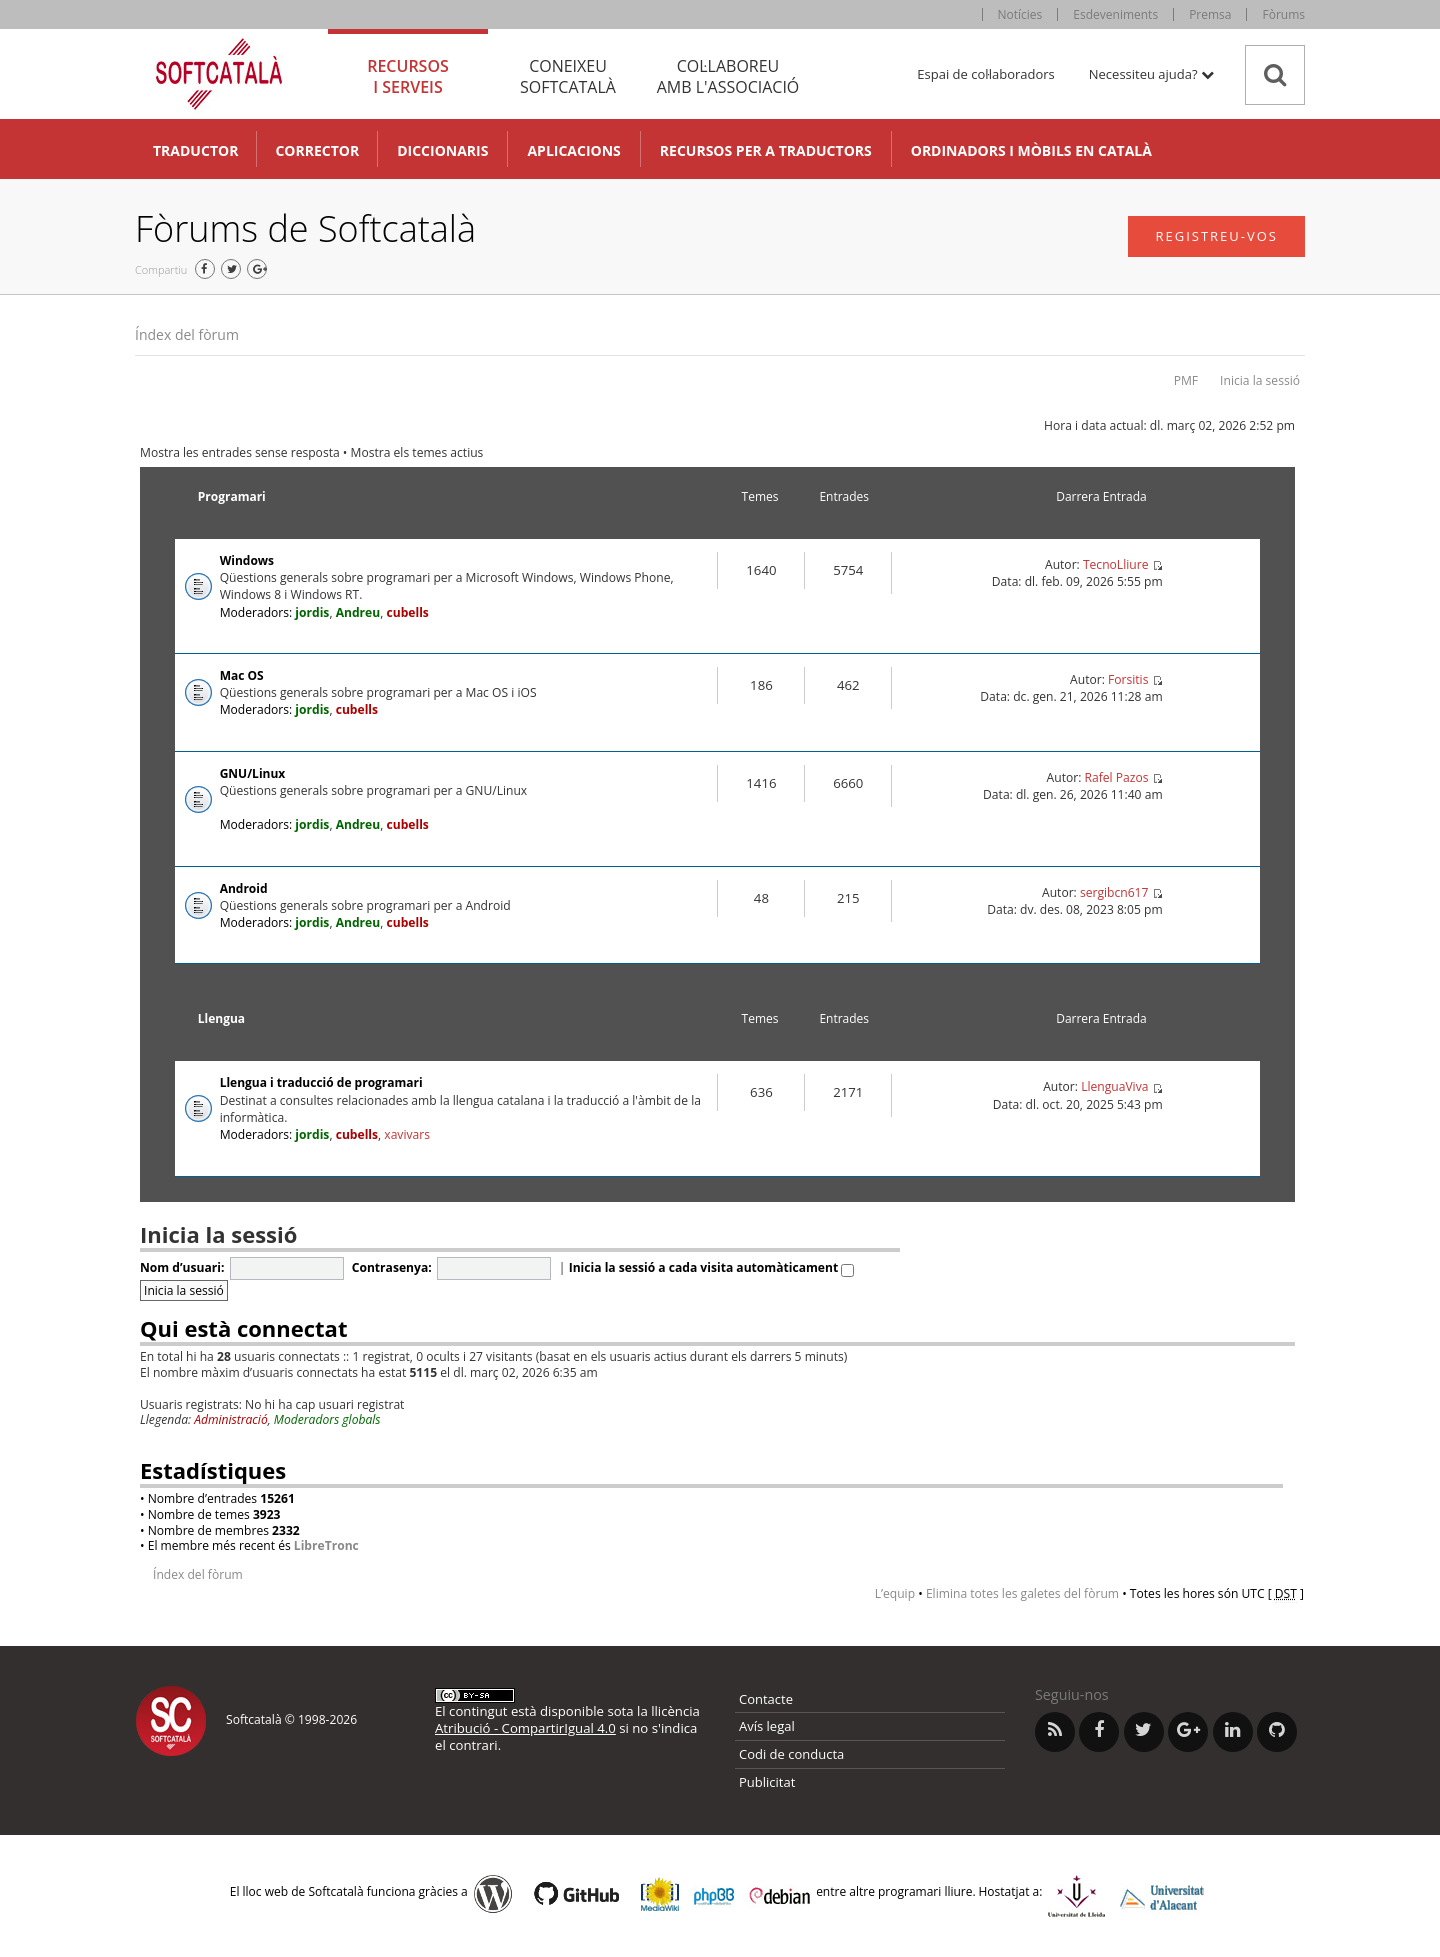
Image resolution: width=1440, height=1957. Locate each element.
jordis (312, 612)
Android (244, 888)
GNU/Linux (253, 773)
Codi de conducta (791, 1754)
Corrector (317, 150)
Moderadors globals (327, 1419)
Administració (231, 1419)
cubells (407, 612)
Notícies (1020, 14)
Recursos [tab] (408, 76)
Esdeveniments (1115, 14)
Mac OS (242, 675)
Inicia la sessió (1260, 380)
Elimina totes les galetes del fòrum (1022, 1593)
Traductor (195, 150)
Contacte (766, 1699)
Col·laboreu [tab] (728, 76)
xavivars (407, 1134)
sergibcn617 (1114, 892)
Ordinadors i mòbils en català (1031, 150)
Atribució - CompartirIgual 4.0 (525, 1728)
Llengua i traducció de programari (321, 1082)
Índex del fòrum (187, 334)
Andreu (358, 612)
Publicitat (767, 1782)
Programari (232, 496)
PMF (1186, 380)
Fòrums (1283, 14)
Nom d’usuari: (182, 1267)
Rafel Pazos (1116, 777)
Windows (247, 560)
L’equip (895, 1593)
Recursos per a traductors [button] (766, 150)
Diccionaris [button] (442, 150)
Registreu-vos (1216, 236)
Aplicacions (573, 150)
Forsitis (1128, 679)
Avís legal (767, 1726)
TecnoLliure (1116, 564)
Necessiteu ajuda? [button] (1151, 74)
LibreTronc (326, 1545)
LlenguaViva (1114, 1086)
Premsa (1210, 14)
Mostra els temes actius (417, 452)
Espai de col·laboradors (985, 74)
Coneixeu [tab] (568, 76)
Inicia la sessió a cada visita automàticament (712, 1267)
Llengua (221, 1018)
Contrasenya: (392, 1267)
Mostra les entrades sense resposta (240, 452)
